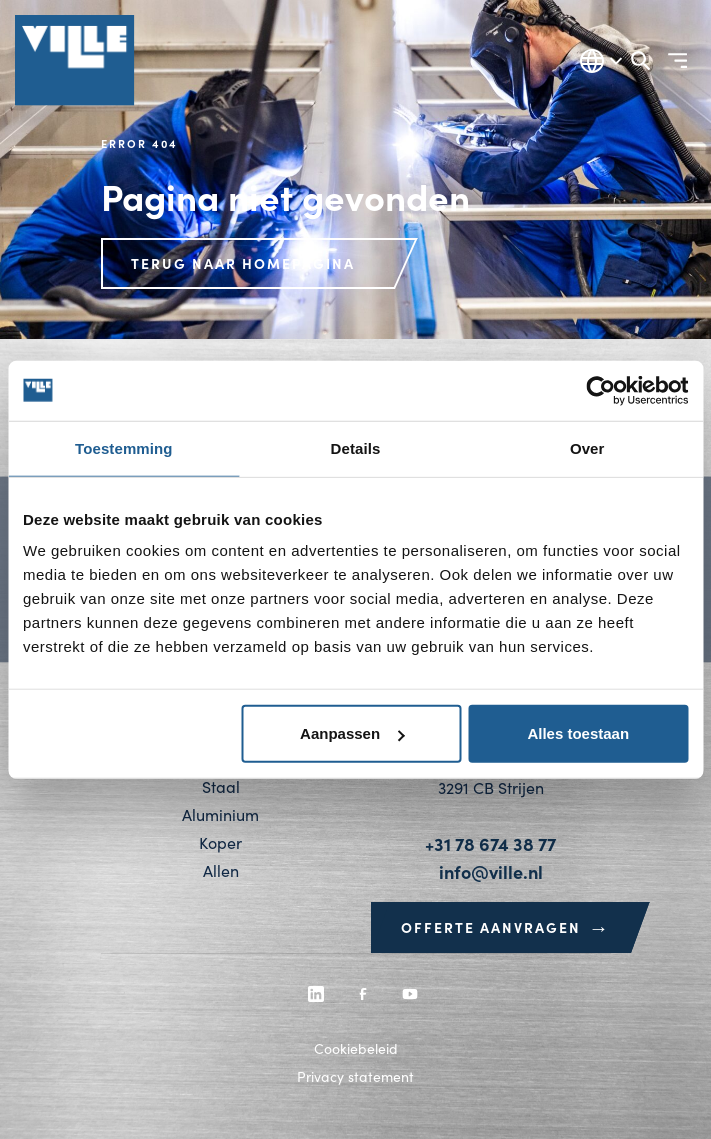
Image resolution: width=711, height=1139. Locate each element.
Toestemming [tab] (124, 447)
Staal (221, 786)
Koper (220, 842)
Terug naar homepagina (243, 263)
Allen (221, 870)
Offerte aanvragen (506, 927)
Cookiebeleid (356, 1048)
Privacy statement (355, 1076)
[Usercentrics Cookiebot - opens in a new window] (600, 390)
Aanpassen (352, 733)
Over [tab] (587, 447)
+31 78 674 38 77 (490, 843)
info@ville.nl (491, 871)
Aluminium (220, 814)
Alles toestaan (578, 733)
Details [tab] (356, 447)
